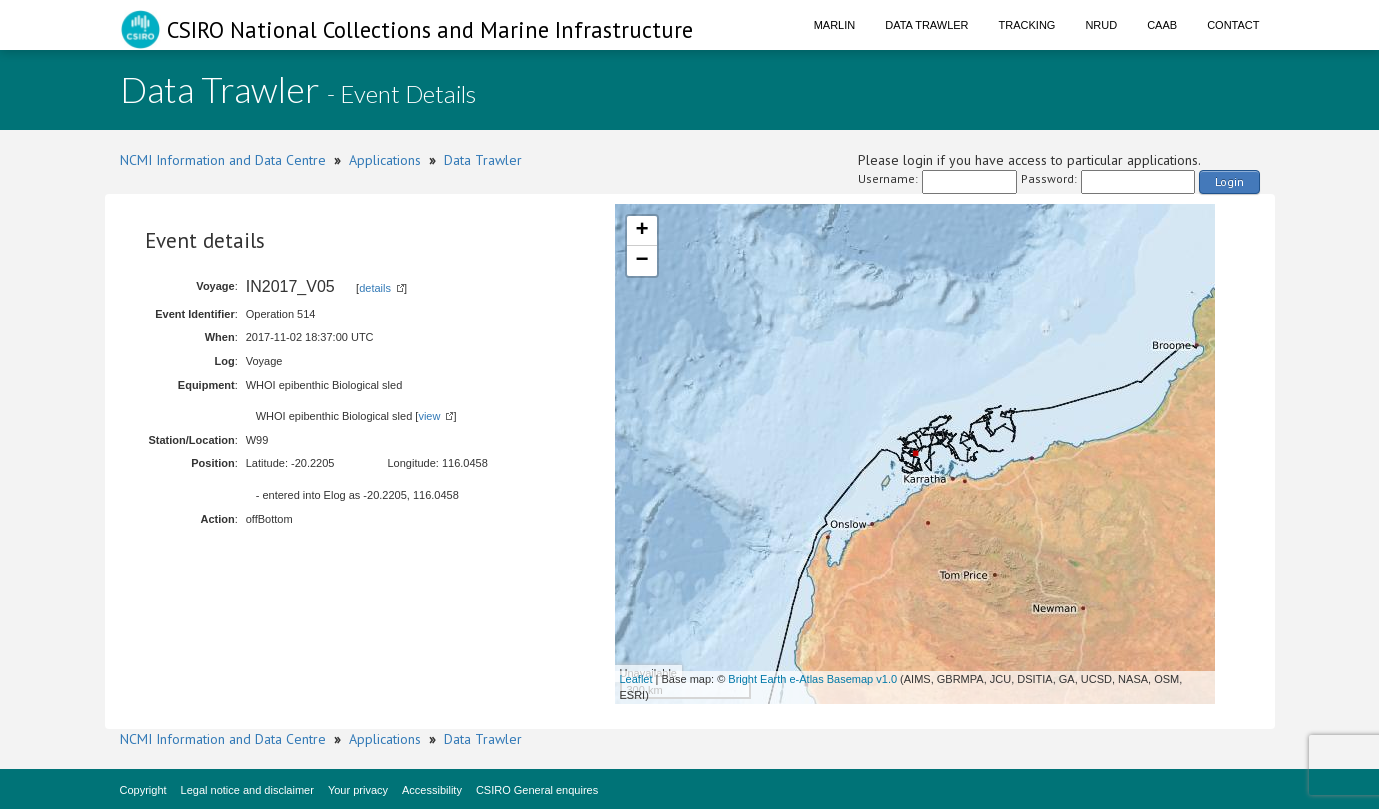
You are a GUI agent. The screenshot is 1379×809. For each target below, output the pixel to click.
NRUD (1101, 25)
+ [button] (641, 231)
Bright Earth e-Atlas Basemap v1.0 (812, 679)
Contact (1233, 25)
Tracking (1027, 25)
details (375, 288)
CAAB (1162, 25)
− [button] (641, 261)
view (429, 416)
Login (1229, 181)
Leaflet (636, 679)
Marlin (835, 25)
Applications (385, 160)
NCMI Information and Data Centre (223, 160)
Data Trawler (926, 25)
